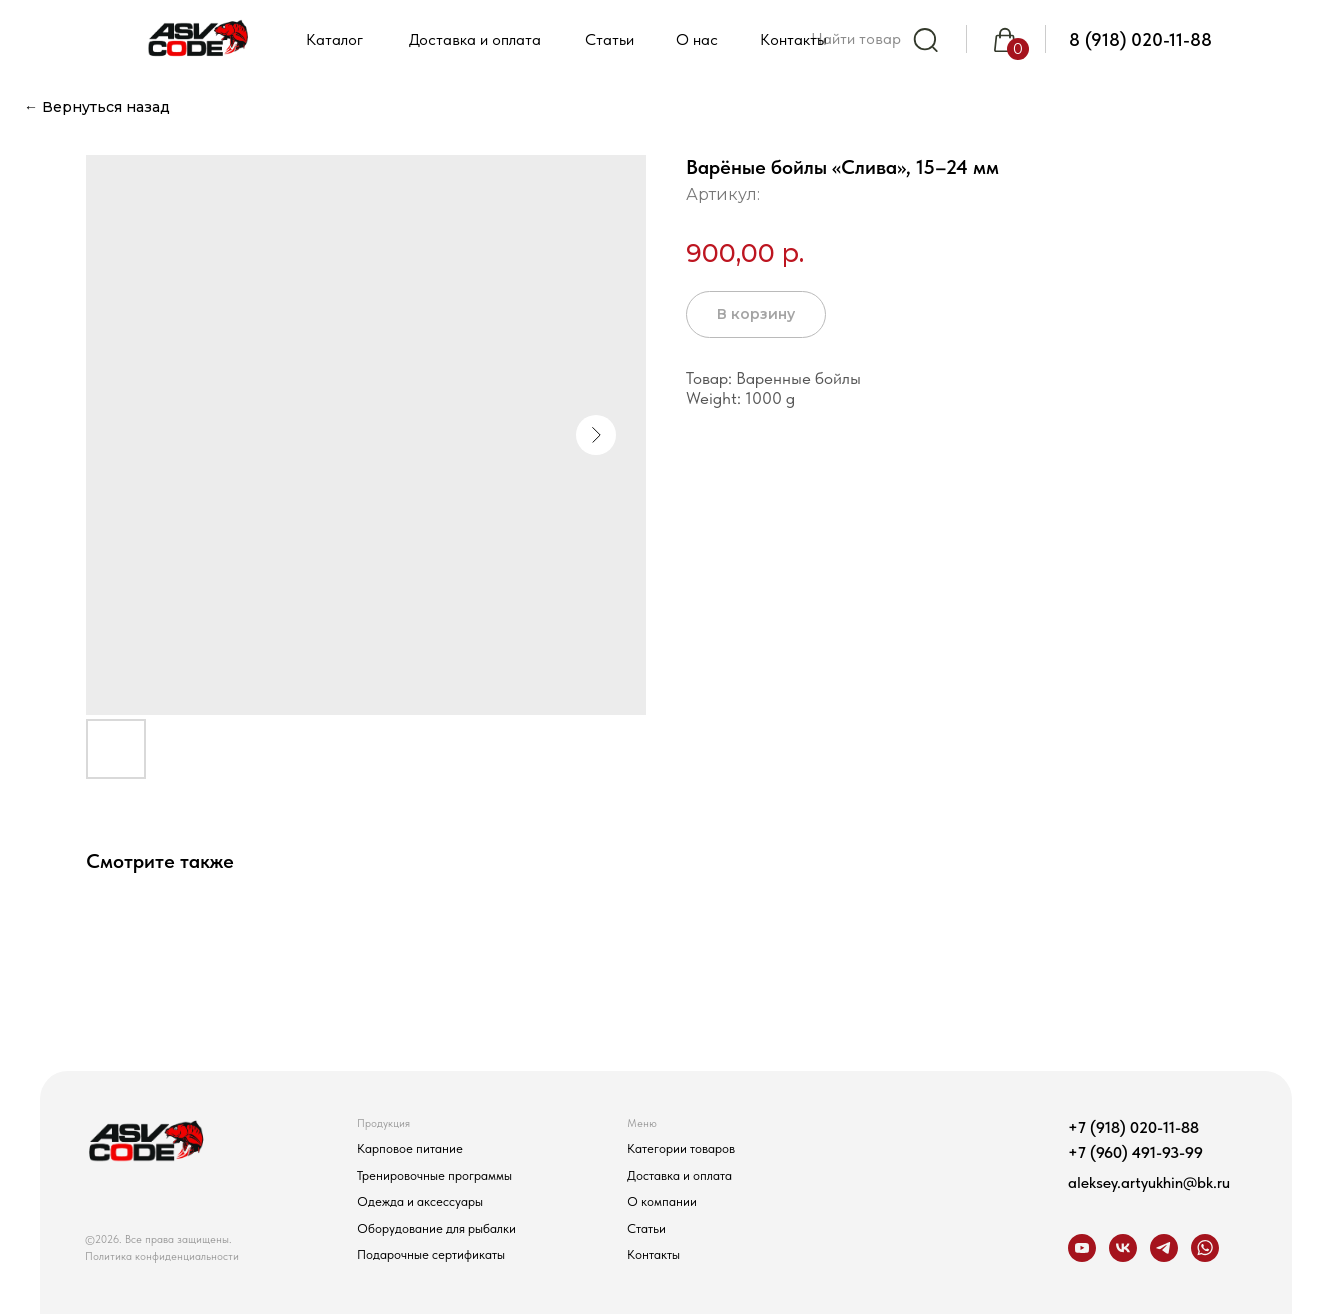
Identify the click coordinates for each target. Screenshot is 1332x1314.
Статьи (646, 1228)
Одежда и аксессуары (420, 1201)
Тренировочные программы (434, 1175)
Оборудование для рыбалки (436, 1228)
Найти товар (856, 38)
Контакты (653, 1254)
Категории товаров (681, 1148)
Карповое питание (410, 1148)
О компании (662, 1201)
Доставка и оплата (679, 1175)
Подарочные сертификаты (431, 1254)
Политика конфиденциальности (162, 1256)
